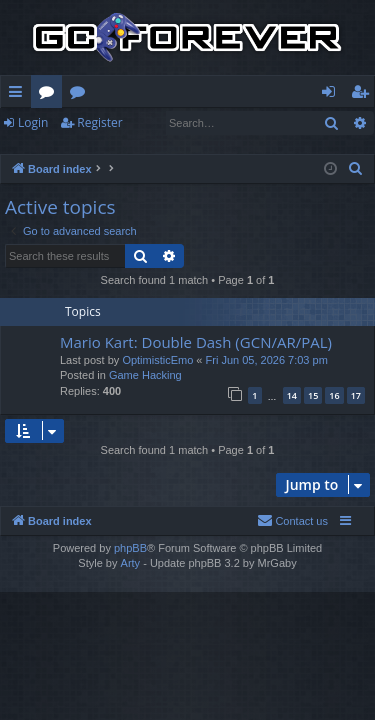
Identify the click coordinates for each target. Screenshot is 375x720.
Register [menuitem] (364, 95)
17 (356, 395)
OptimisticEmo (157, 360)
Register (99, 122)
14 (292, 395)
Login (33, 122)
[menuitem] (356, 169)
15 (313, 395)
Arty (131, 563)
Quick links (19, 95)
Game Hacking (145, 375)
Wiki (81, 95)
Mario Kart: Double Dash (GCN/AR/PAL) (196, 342)
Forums (50, 95)
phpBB (130, 548)
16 (334, 395)
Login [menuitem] (332, 95)
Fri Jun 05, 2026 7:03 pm (267, 360)
